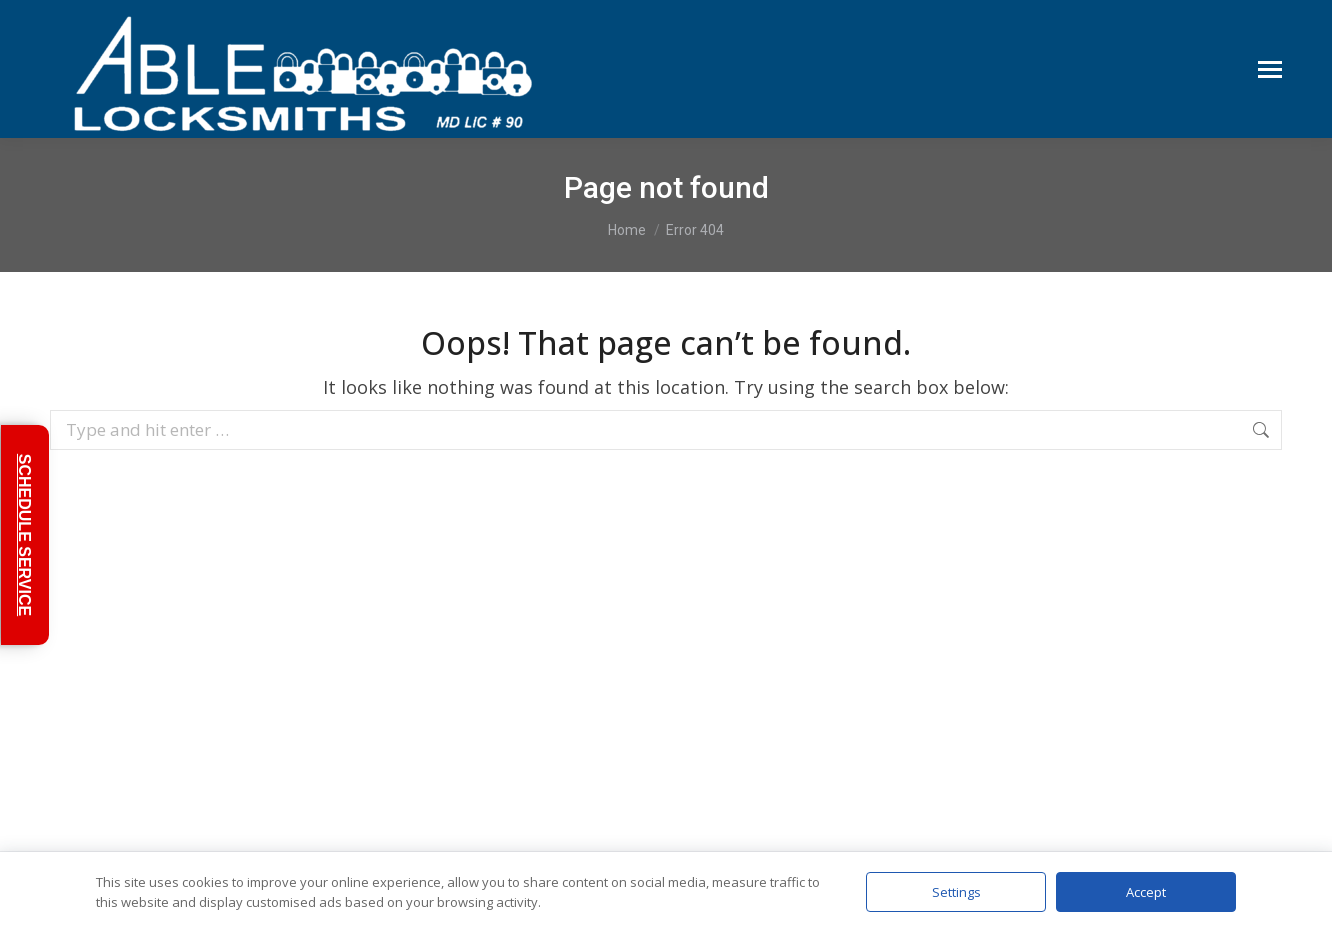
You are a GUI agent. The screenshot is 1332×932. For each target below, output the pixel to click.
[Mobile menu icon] (1270, 69)
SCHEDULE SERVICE (24, 535)
